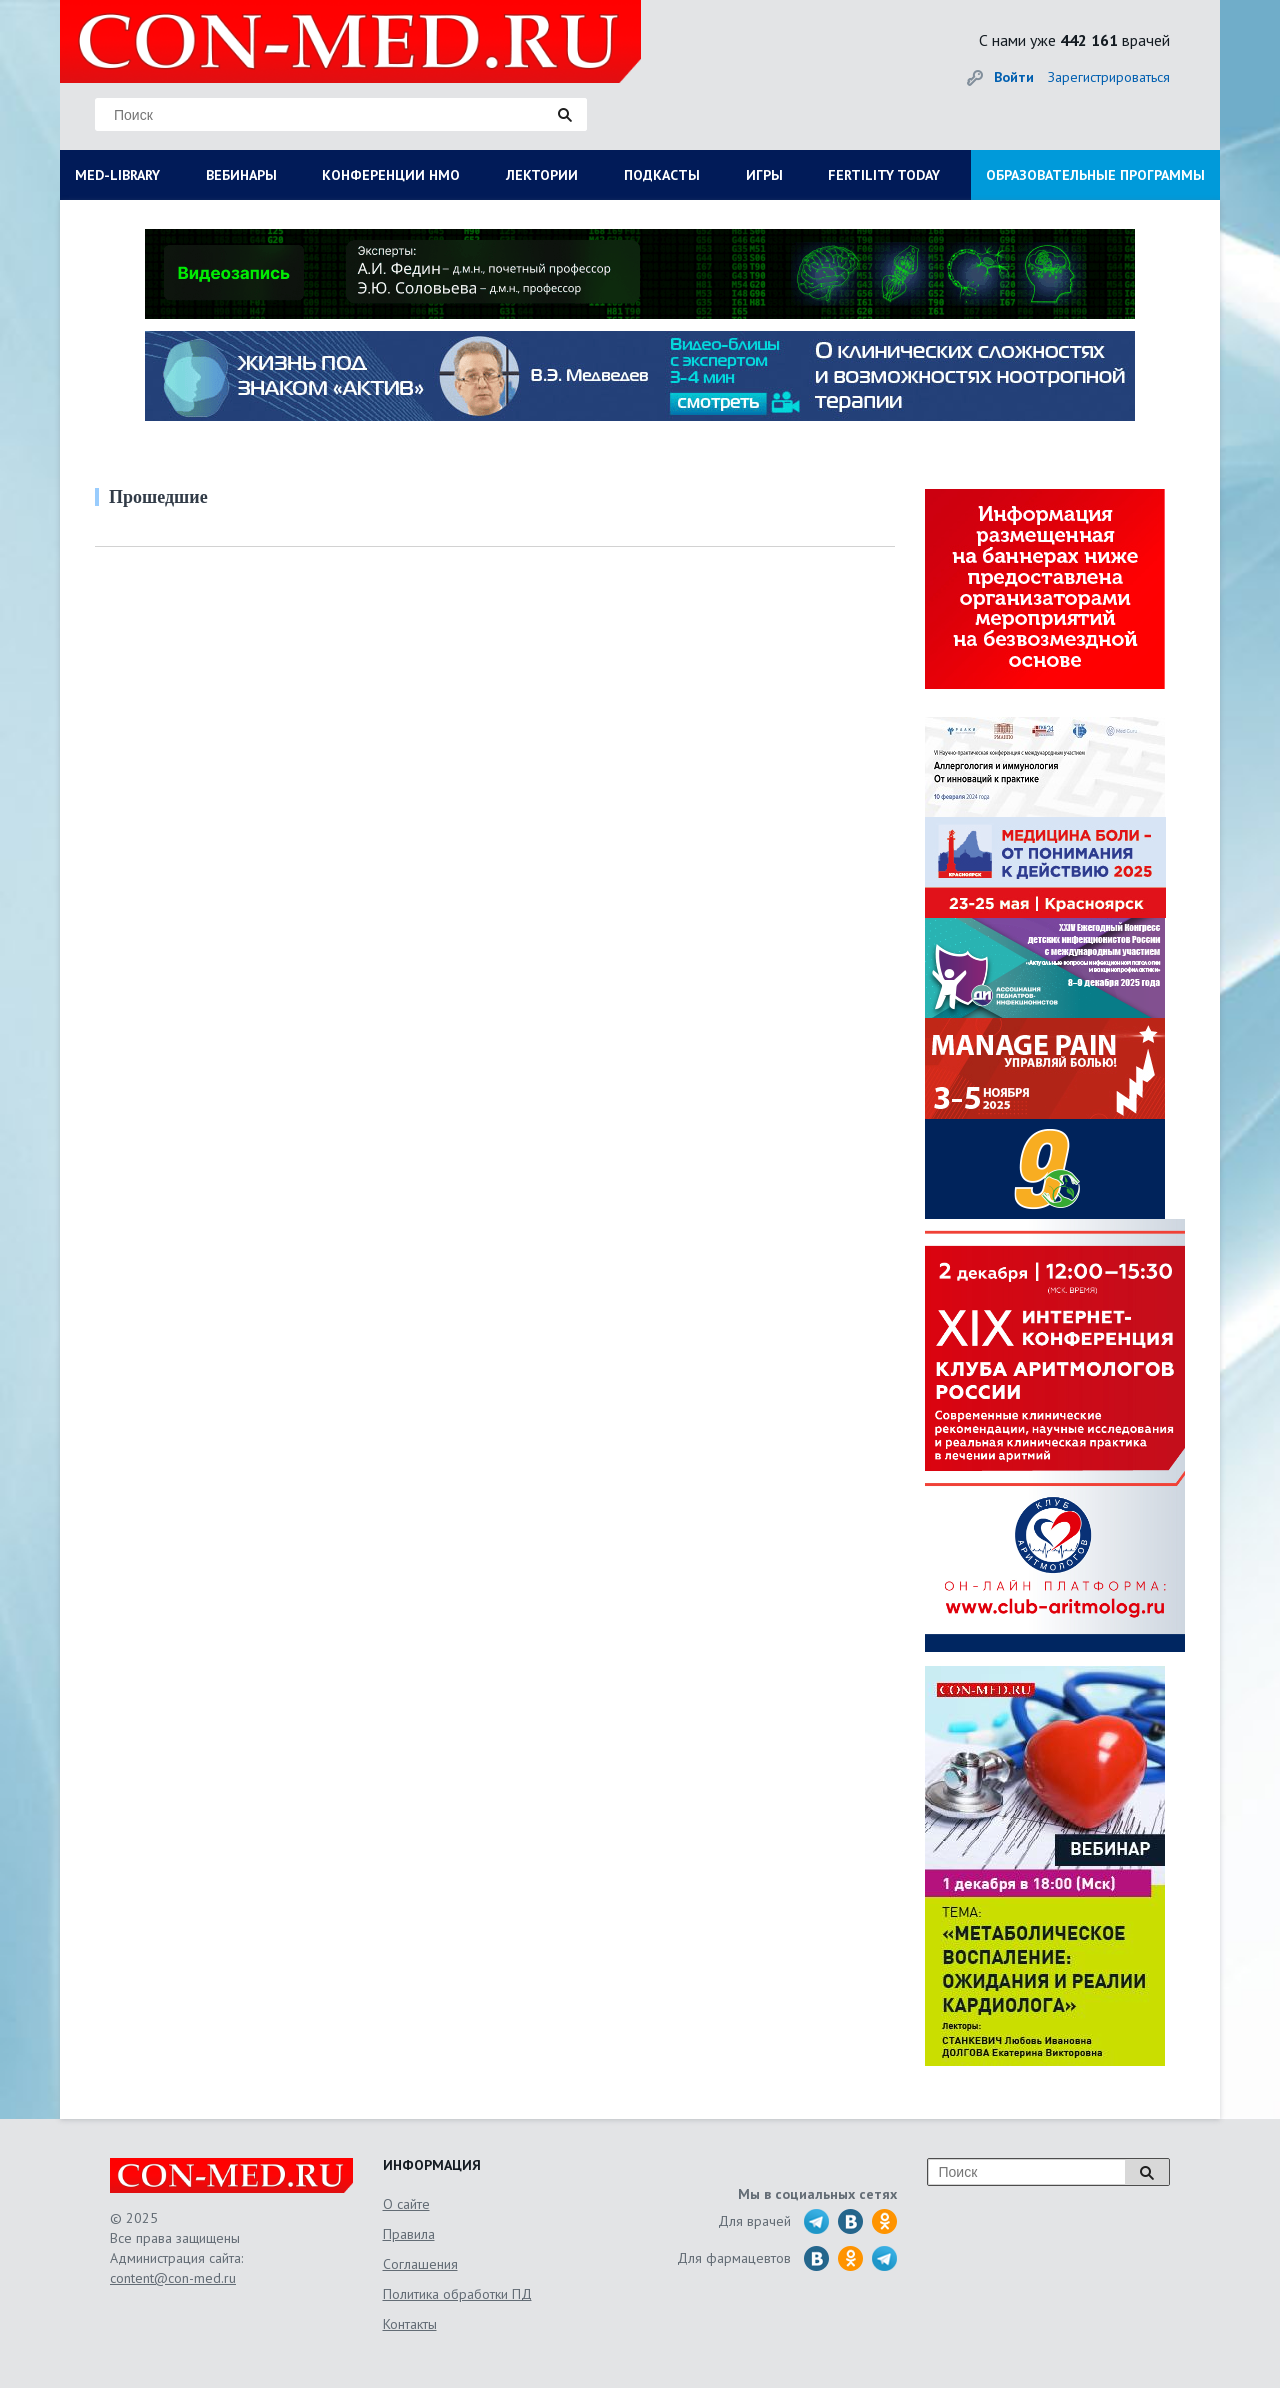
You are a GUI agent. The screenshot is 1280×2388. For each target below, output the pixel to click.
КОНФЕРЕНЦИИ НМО (391, 175)
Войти (1014, 77)
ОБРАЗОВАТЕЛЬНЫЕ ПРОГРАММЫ (1095, 175)
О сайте (406, 2204)
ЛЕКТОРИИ (542, 175)
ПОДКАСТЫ (662, 175)
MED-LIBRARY (117, 175)
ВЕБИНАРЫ (241, 175)
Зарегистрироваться (1109, 77)
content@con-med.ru (173, 2278)
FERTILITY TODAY (884, 175)
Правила (409, 2234)
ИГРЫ (764, 175)
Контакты (410, 2324)
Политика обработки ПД (457, 2294)
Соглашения (420, 2264)
